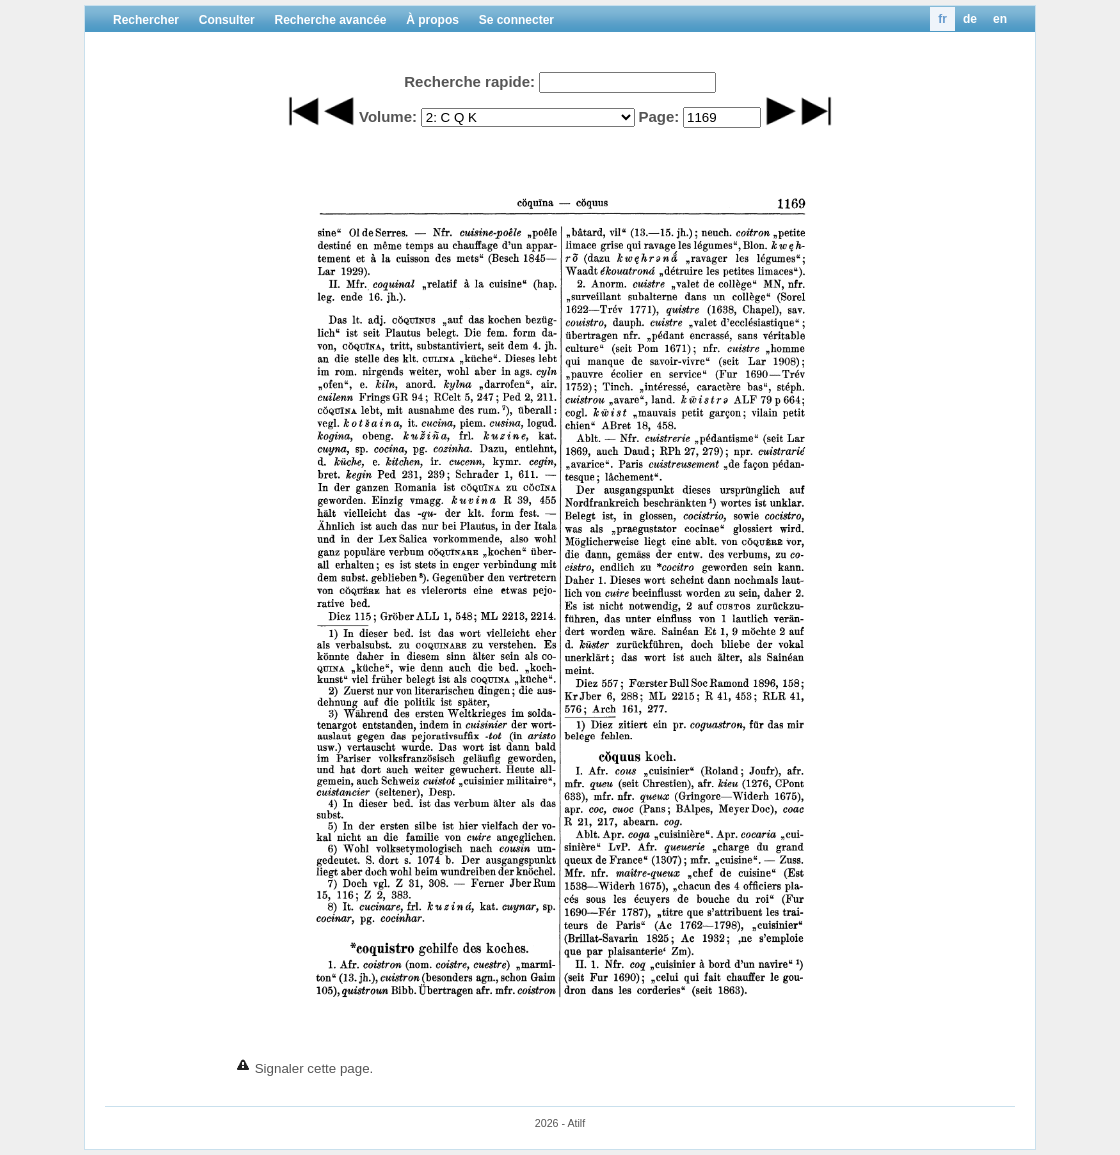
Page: (658, 116)
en (1000, 19)
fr (942, 19)
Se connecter (516, 20)
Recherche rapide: (469, 81)
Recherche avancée (330, 20)
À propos (432, 20)
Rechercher (146, 20)
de (970, 19)
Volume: (388, 116)
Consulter (227, 20)
